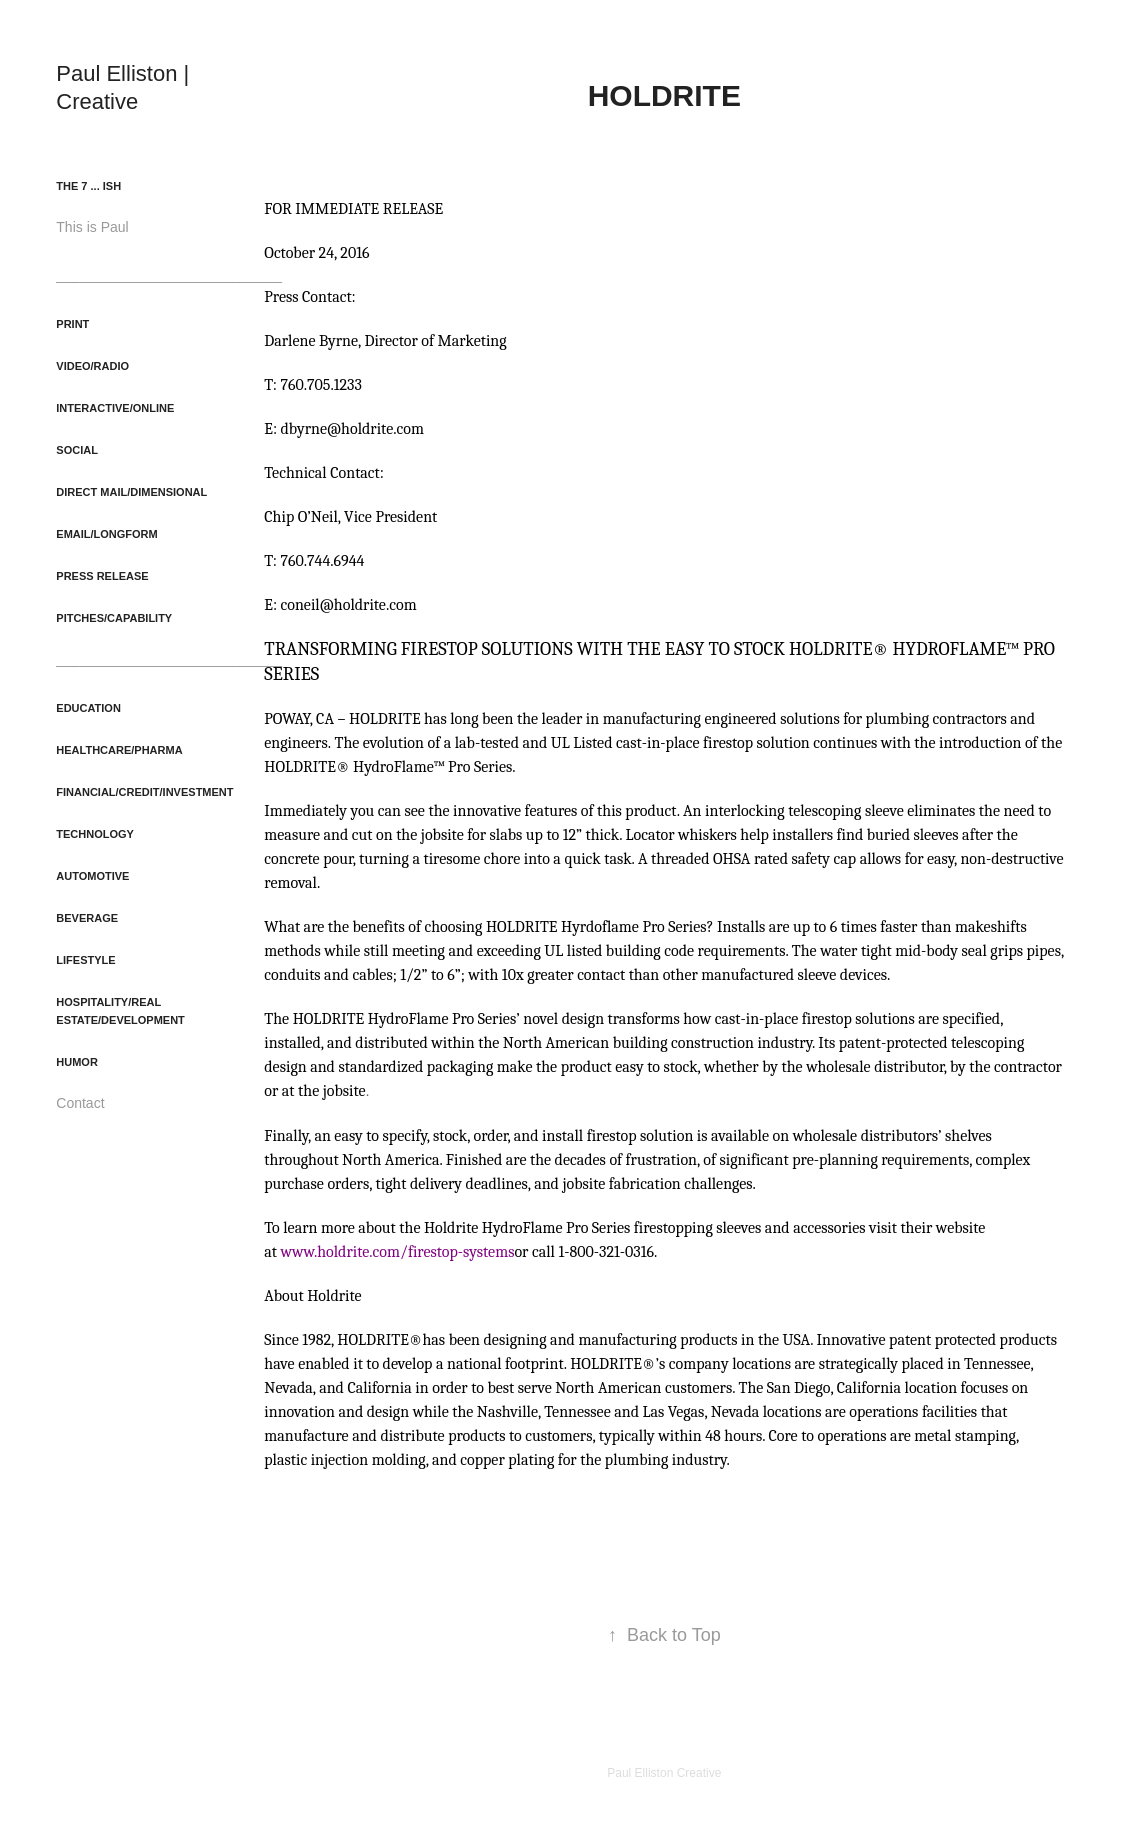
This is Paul (92, 227)
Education (88, 708)
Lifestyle (85, 960)
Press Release (102, 576)
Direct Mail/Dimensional (131, 492)
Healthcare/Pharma (119, 750)
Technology (95, 834)
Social (77, 450)
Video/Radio (92, 366)
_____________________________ (169, 275)
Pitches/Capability (114, 618)
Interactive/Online (115, 408)
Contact (80, 1103)
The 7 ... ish (88, 186)
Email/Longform (106, 534)
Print (72, 324)
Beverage (87, 918)
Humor (77, 1062)
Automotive (92, 876)
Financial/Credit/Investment (144, 792)
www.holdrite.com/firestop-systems (398, 1252)
